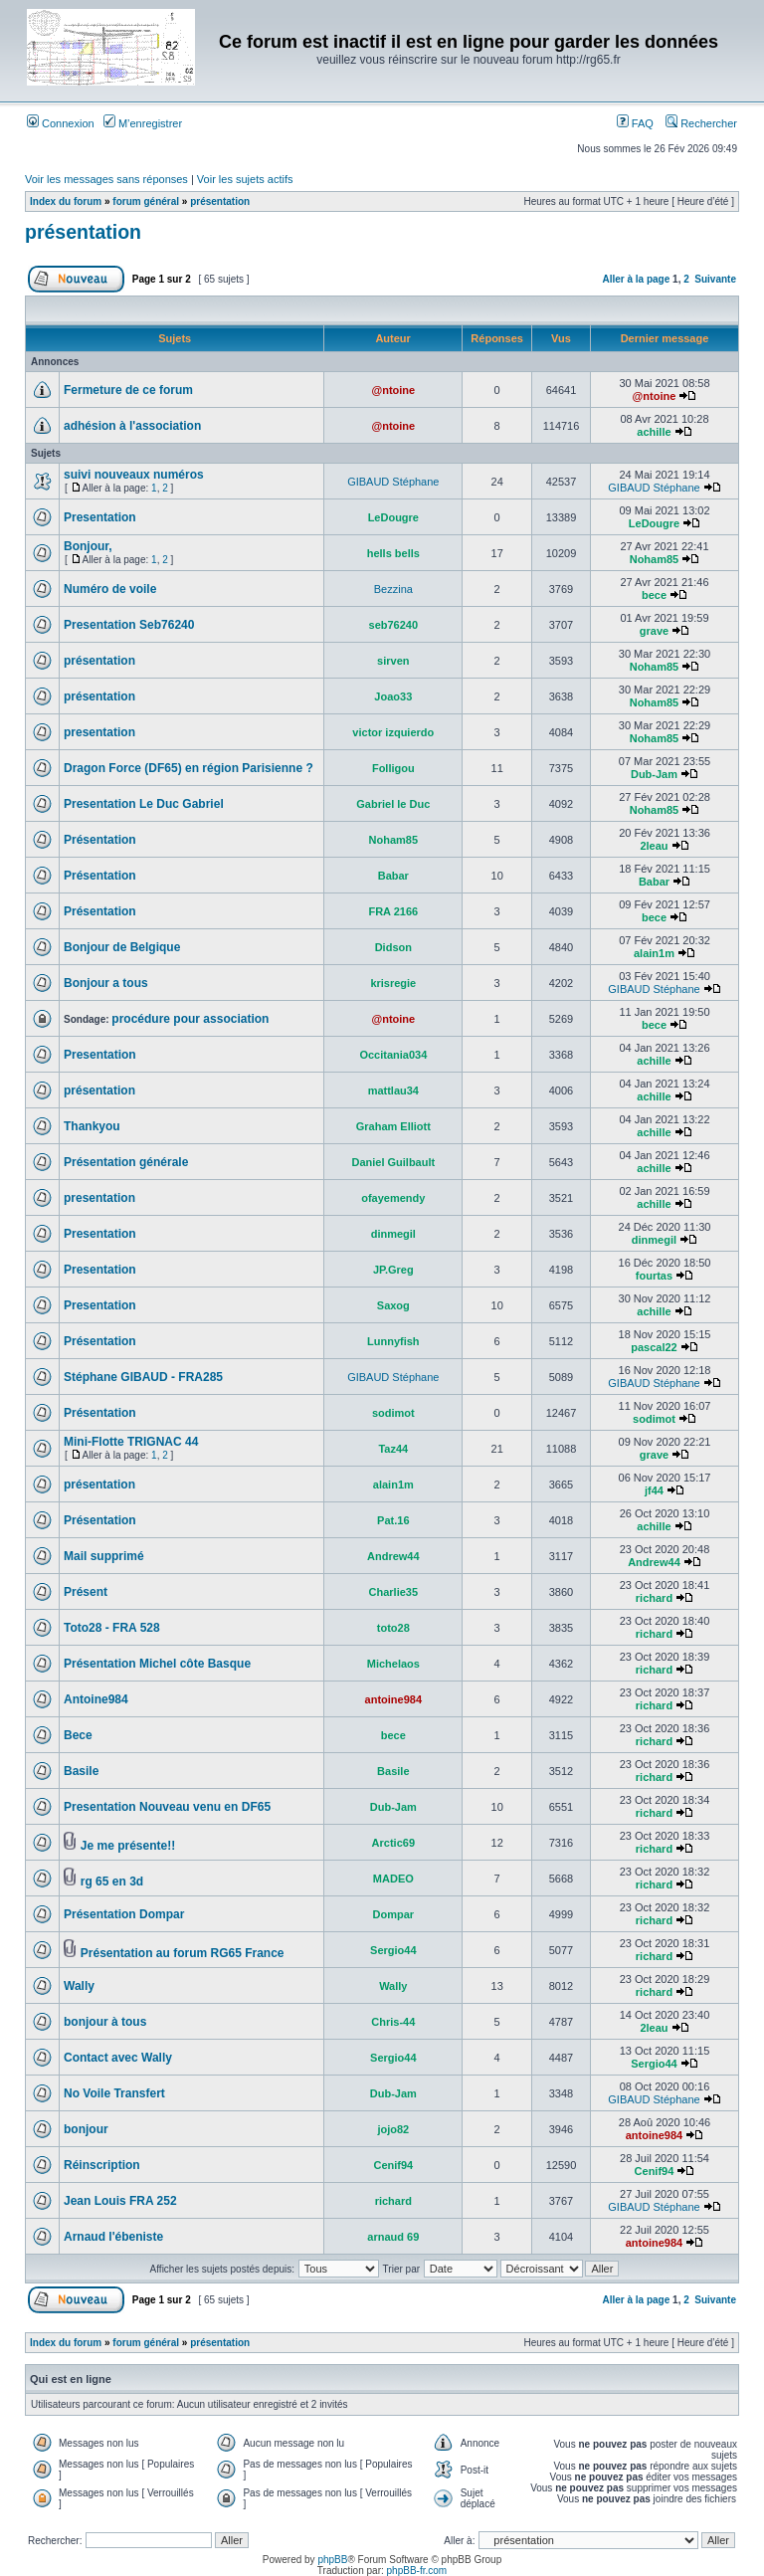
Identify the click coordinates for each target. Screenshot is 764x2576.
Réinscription (102, 2165)
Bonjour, (88, 546)
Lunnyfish (393, 1341)
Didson (393, 947)
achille (653, 432)
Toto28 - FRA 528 (112, 1628)
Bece (78, 1735)
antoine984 (393, 1699)
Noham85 (654, 559)
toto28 (393, 1628)
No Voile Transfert (114, 2093)
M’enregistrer (142, 123)
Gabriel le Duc (393, 804)
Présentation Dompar (124, 1914)
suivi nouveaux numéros (134, 475)
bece (654, 595)
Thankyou (92, 1126)
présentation (220, 201)
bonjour (86, 2129)
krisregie (393, 983)
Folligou (393, 768)
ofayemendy (393, 1198)
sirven (393, 661)
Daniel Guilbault (393, 1162)
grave (654, 631)
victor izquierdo (393, 732)
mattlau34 (393, 1090)
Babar (393, 876)
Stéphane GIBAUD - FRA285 (143, 1377)
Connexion (61, 123)
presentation (99, 732)
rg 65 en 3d (112, 1881)
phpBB (332, 2559)
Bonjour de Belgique (122, 947)
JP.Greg (393, 1270)
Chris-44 (393, 2022)
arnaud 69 (393, 2237)
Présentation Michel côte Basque (157, 1664)
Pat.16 (393, 1520)
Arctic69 (393, 1843)
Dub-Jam (654, 774)
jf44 (654, 1490)
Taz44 (393, 1449)
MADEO (393, 1878)
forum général (145, 201)
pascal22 (653, 1347)
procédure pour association (190, 1019)
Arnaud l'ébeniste (113, 2237)
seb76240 (394, 625)
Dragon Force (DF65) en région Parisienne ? (188, 768)
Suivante (715, 279)
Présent (85, 1592)
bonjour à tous (105, 2022)
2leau (654, 846)
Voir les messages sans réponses (106, 179)
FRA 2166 (393, 911)
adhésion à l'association (132, 426)
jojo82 (393, 2129)
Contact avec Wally (118, 2058)
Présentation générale (126, 1162)
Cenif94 (393, 2165)
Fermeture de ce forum (128, 390)
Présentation (100, 840)
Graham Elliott (393, 1126)
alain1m (654, 953)
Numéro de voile (110, 589)
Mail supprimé (104, 1556)
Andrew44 (393, 1556)
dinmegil (393, 1234)
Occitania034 (393, 1055)
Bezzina (393, 589)
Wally (79, 1986)
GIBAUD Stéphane (393, 482)
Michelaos (393, 1664)
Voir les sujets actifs (245, 179)
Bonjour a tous (106, 983)
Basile (81, 1771)
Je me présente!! (128, 1846)
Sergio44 (393, 1950)
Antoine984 (96, 1699)
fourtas (654, 1276)
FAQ (635, 123)
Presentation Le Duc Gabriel (144, 804)
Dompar (394, 1914)
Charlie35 (394, 1592)
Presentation (100, 517)
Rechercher (701, 123)
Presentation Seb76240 (129, 625)
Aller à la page (635, 279)
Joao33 (393, 696)
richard (654, 1598)
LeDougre (393, 517)
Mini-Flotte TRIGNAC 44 (131, 1442)
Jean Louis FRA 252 (120, 2201)
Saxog (393, 1305)
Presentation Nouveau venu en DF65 (167, 1807)
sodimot (393, 1413)
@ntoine (393, 390)
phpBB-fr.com (417, 2570)
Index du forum (65, 201)
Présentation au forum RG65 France (183, 1953)
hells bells (393, 553)
